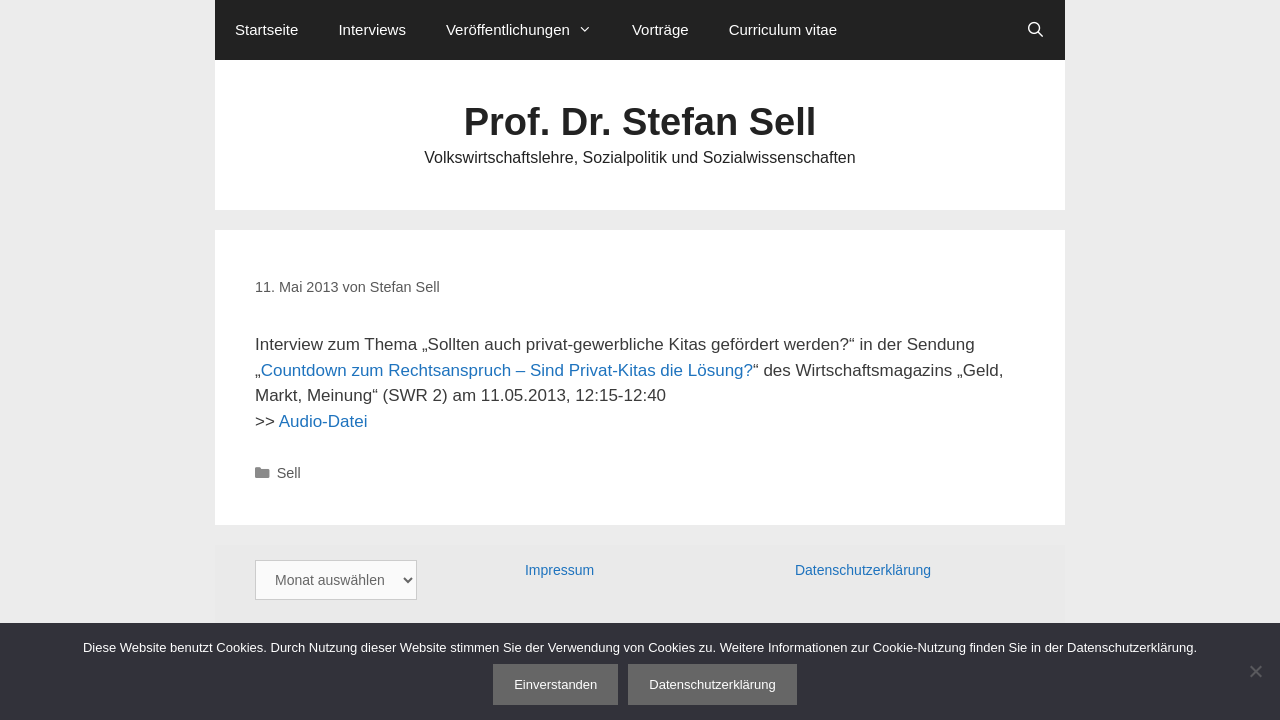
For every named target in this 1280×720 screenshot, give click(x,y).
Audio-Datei (323, 421)
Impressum (559, 570)
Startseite (266, 29)
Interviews (372, 29)
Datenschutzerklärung (863, 570)
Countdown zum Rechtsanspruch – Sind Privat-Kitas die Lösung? (507, 370)
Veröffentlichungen (529, 30)
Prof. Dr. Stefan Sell (640, 122)
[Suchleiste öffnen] (1035, 30)
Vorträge (660, 29)
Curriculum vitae (783, 29)
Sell (289, 473)
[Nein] (1255, 671)
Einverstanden (555, 684)
